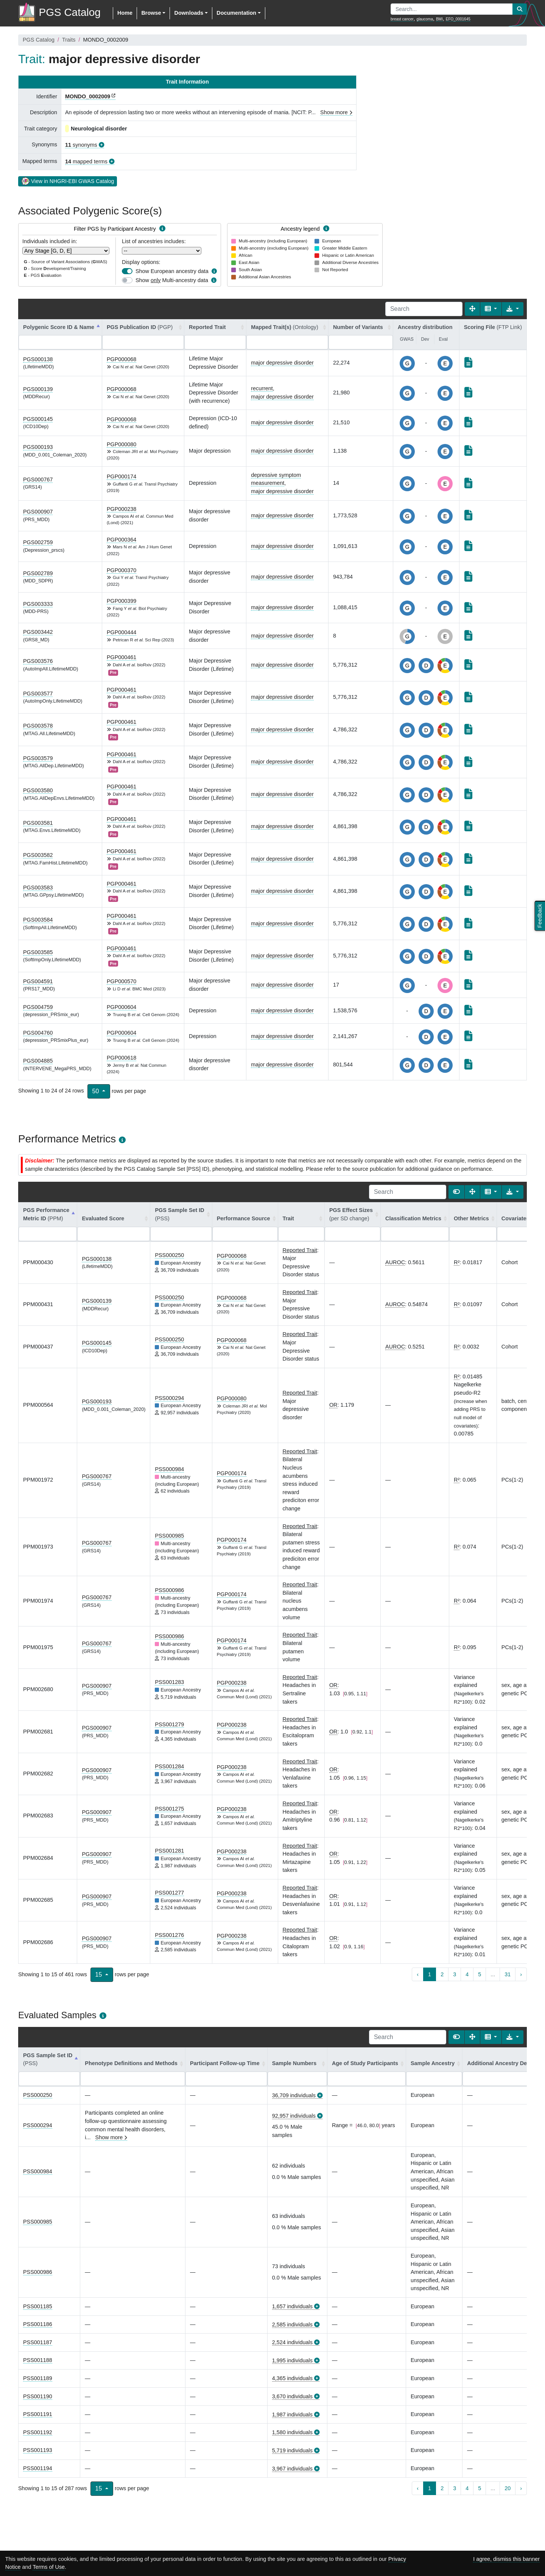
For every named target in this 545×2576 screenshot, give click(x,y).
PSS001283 (169, 1682)
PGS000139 (38, 389)
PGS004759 (38, 1007)
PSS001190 (37, 2396)
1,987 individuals (292, 2415)
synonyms (81, 145)
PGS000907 (38, 512)
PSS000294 (169, 1398)
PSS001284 (169, 1766)
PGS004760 (38, 1033)
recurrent (262, 388)
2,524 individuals (292, 2342)
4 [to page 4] (467, 1974)
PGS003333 (38, 604)
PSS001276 (169, 1935)
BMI (439, 19)
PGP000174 (121, 476)
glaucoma (425, 19)
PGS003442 (38, 632)
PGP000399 (121, 601)
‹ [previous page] (418, 1974)
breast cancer (402, 19)
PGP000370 (121, 570)
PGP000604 (121, 1007)
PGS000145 (38, 419)
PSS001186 (37, 2324)
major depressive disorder (282, 363)
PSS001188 (37, 2360)
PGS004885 (38, 1061)
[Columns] (491, 309)
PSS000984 (169, 1469)
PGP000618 (121, 1058)
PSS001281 (169, 1851)
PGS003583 (38, 888)
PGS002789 (38, 573)
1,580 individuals (292, 2432)
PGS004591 (38, 981)
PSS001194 (37, 2468)
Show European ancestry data (172, 271)
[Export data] (512, 309)
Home (124, 13)
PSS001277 (169, 1893)
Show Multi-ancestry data (171, 280)
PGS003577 (38, 694)
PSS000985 (169, 1536)
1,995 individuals (292, 2360)
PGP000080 (121, 444)
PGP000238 (121, 509)
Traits (68, 40)
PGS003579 (38, 758)
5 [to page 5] (479, 1974)
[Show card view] (456, 1192)
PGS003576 (38, 661)
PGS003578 (38, 726)
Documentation (236, 13)
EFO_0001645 (458, 19)
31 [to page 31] (508, 1974)
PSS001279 (169, 1724)
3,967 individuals (292, 2469)
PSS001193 (37, 2450)
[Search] (423, 309)
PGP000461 (121, 657)
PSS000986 (169, 1590)
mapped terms (86, 161)
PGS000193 (38, 447)
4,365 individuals (292, 2378)
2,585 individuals (292, 2325)
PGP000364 (121, 540)
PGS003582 (38, 855)
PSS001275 (169, 1809)
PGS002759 (38, 542)
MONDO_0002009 (87, 96)
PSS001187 (37, 2342)
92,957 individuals (294, 2116)
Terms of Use (49, 2567)
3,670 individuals (292, 2396)
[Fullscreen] (472, 309)
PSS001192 (37, 2432)
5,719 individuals (292, 2450)
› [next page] (521, 1974)
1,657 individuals (292, 2306)
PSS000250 (169, 1255)
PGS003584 (38, 920)
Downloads (188, 13)
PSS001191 (37, 2414)
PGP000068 (121, 359)
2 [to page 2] (442, 1974)
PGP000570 (121, 981)
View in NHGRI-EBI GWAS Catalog (67, 181)
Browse (151, 13)
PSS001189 (37, 2378)
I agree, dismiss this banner (506, 2559)
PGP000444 (121, 632)
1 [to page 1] (429, 1974)
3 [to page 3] (454, 1974)
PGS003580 (38, 790)
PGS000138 (38, 359)
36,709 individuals (294, 2095)
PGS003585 (38, 952)
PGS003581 (38, 823)
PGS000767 (38, 479)
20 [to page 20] (508, 2488)
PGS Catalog (38, 40)
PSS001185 (37, 2306)
